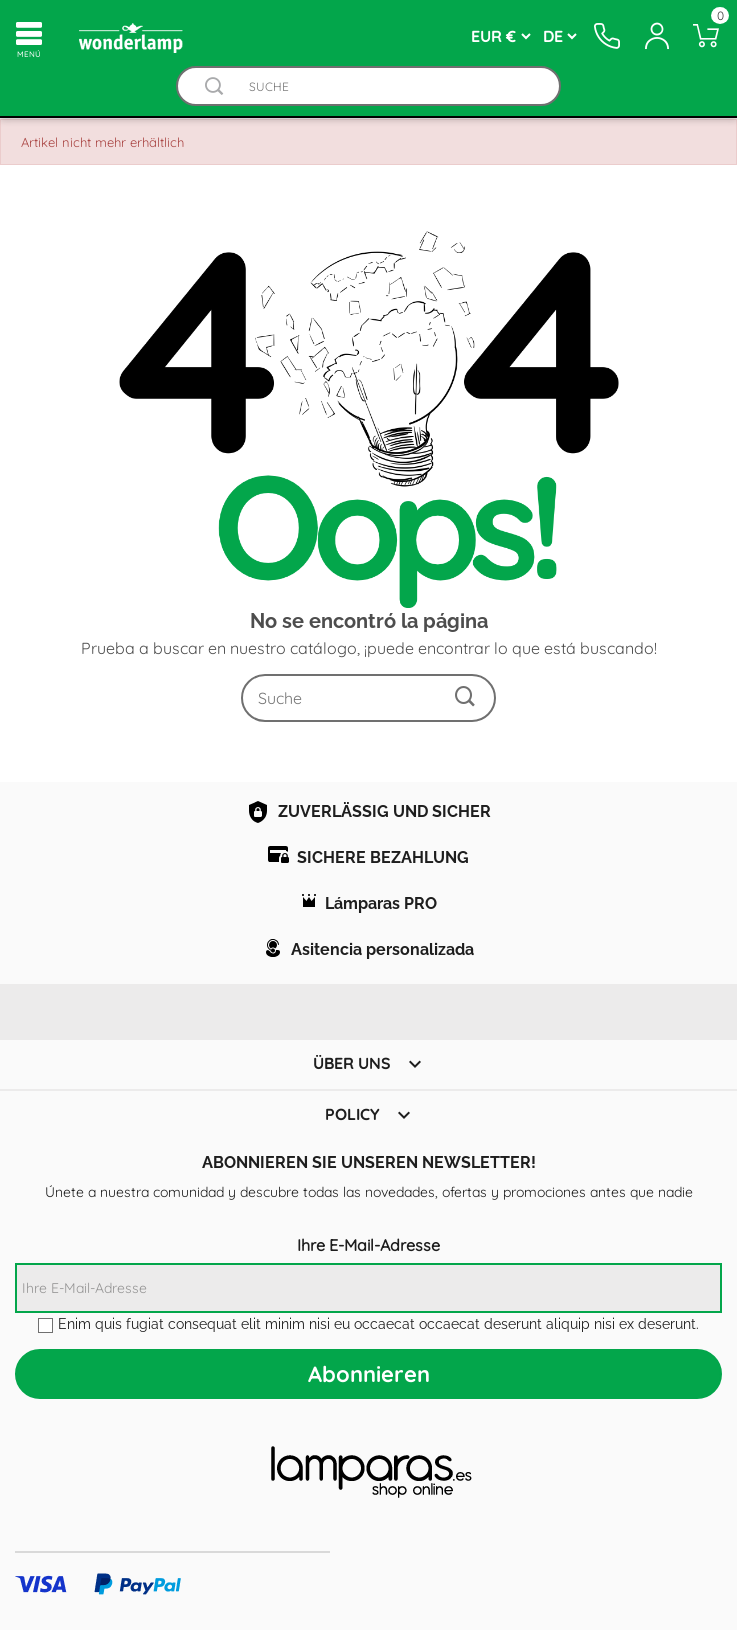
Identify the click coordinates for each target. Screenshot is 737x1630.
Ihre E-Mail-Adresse (368, 1245)
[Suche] (388, 86)
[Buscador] (214, 86)
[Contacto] (609, 36)
